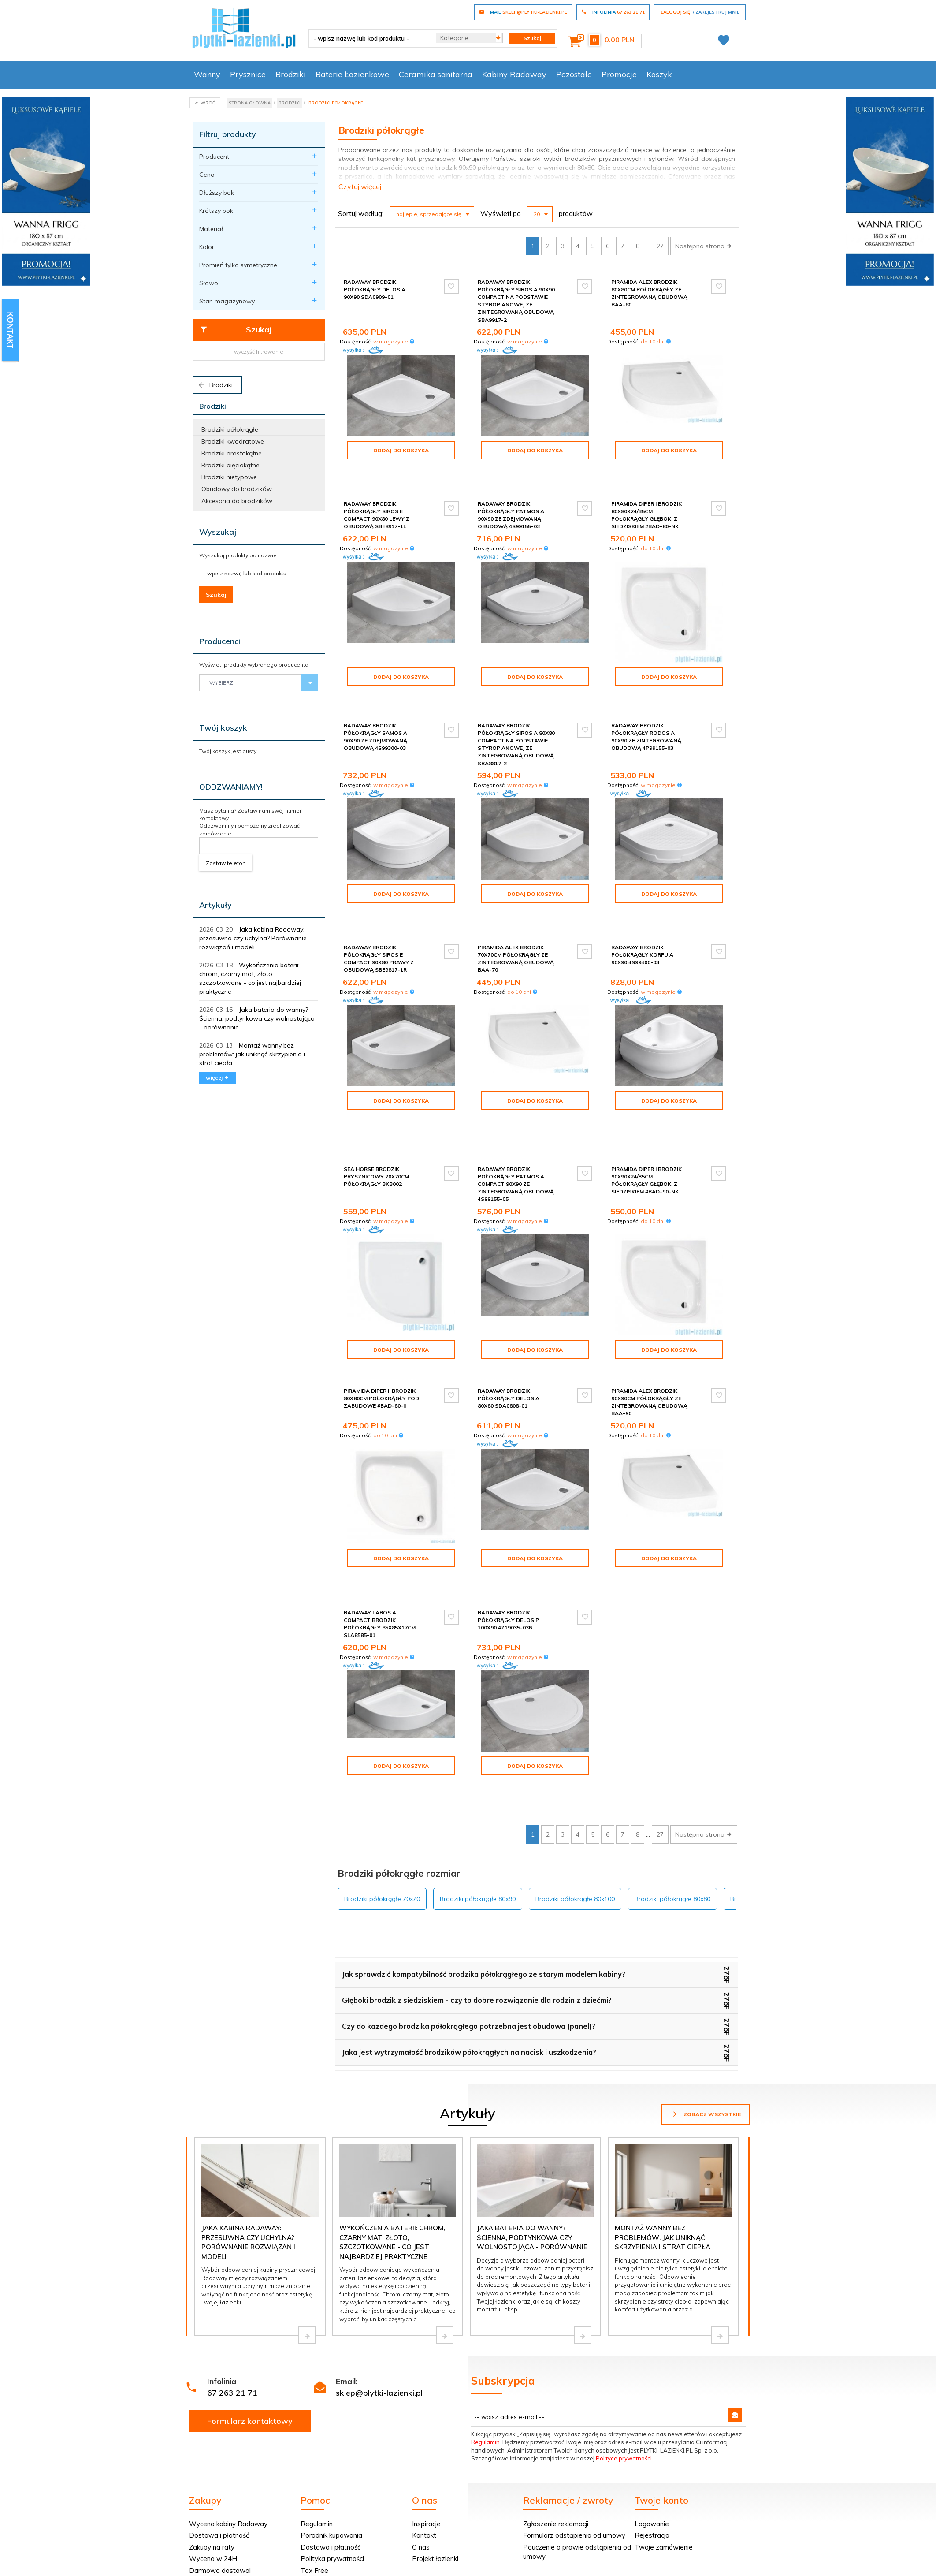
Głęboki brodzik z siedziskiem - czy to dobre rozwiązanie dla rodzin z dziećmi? (477, 1900)
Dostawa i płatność (219, 2435)
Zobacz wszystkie (705, 2014)
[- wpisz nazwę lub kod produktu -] (369, 38)
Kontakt (424, 2435)
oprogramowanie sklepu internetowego (695, 2561)
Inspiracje (426, 2423)
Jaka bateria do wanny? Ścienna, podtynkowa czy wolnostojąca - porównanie (257, 1018)
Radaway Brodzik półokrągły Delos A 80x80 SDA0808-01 (508, 1339)
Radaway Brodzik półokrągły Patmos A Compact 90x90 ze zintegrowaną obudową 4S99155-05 (516, 1124)
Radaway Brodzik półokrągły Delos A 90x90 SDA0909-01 (374, 289)
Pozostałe (574, 74)
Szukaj (235, 330)
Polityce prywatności (624, 2358)
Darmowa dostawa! (220, 2470)
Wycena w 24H (213, 2458)
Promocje (619, 74)
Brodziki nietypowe (229, 477)
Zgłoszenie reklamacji (555, 2423)
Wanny (207, 74)
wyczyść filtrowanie (258, 351)
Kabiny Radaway (514, 74)
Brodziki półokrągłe (229, 429)
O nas (421, 2447)
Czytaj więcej (359, 186)
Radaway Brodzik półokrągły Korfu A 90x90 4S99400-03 (642, 922)
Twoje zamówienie (664, 2447)
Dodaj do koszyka (401, 450)
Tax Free (314, 2470)
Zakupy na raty (211, 2447)
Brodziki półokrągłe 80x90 (478, 1799)
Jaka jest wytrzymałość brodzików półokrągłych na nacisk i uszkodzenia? (469, 1952)
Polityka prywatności (332, 2458)
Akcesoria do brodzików (236, 501)
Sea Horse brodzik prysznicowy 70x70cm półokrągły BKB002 (376, 1117)
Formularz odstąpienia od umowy (574, 2435)
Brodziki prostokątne (231, 453)
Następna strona (703, 246)
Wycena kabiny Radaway (228, 2423)
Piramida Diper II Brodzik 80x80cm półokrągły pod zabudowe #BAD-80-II (381, 1339)
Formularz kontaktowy (250, 2321)
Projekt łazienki (435, 2458)
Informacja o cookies (610, 2561)
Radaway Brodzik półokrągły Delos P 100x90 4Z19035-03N (508, 1547)
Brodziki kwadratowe (232, 441)
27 (660, 246)
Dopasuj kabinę (212, 2482)
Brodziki (290, 74)
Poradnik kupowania (331, 2435)
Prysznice (248, 74)
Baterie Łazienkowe (352, 74)
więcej (217, 1077)
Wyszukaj (217, 532)
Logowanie (652, 2423)
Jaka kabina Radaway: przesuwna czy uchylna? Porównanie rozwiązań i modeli (253, 938)
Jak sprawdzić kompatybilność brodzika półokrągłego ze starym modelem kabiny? (483, 1874)
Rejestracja (652, 2435)
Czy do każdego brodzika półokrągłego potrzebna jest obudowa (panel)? (468, 1926)
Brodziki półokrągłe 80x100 (575, 1799)
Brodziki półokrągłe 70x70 (382, 1799)
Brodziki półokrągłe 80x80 (672, 1799)
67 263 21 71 (232, 2293)
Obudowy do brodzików (236, 489)
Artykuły (215, 905)
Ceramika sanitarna (435, 74)
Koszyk (659, 74)
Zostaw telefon (225, 863)
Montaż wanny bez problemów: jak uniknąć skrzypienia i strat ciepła (252, 1054)
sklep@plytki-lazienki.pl (379, 2293)
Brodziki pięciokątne (230, 465)
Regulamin (485, 2341)
